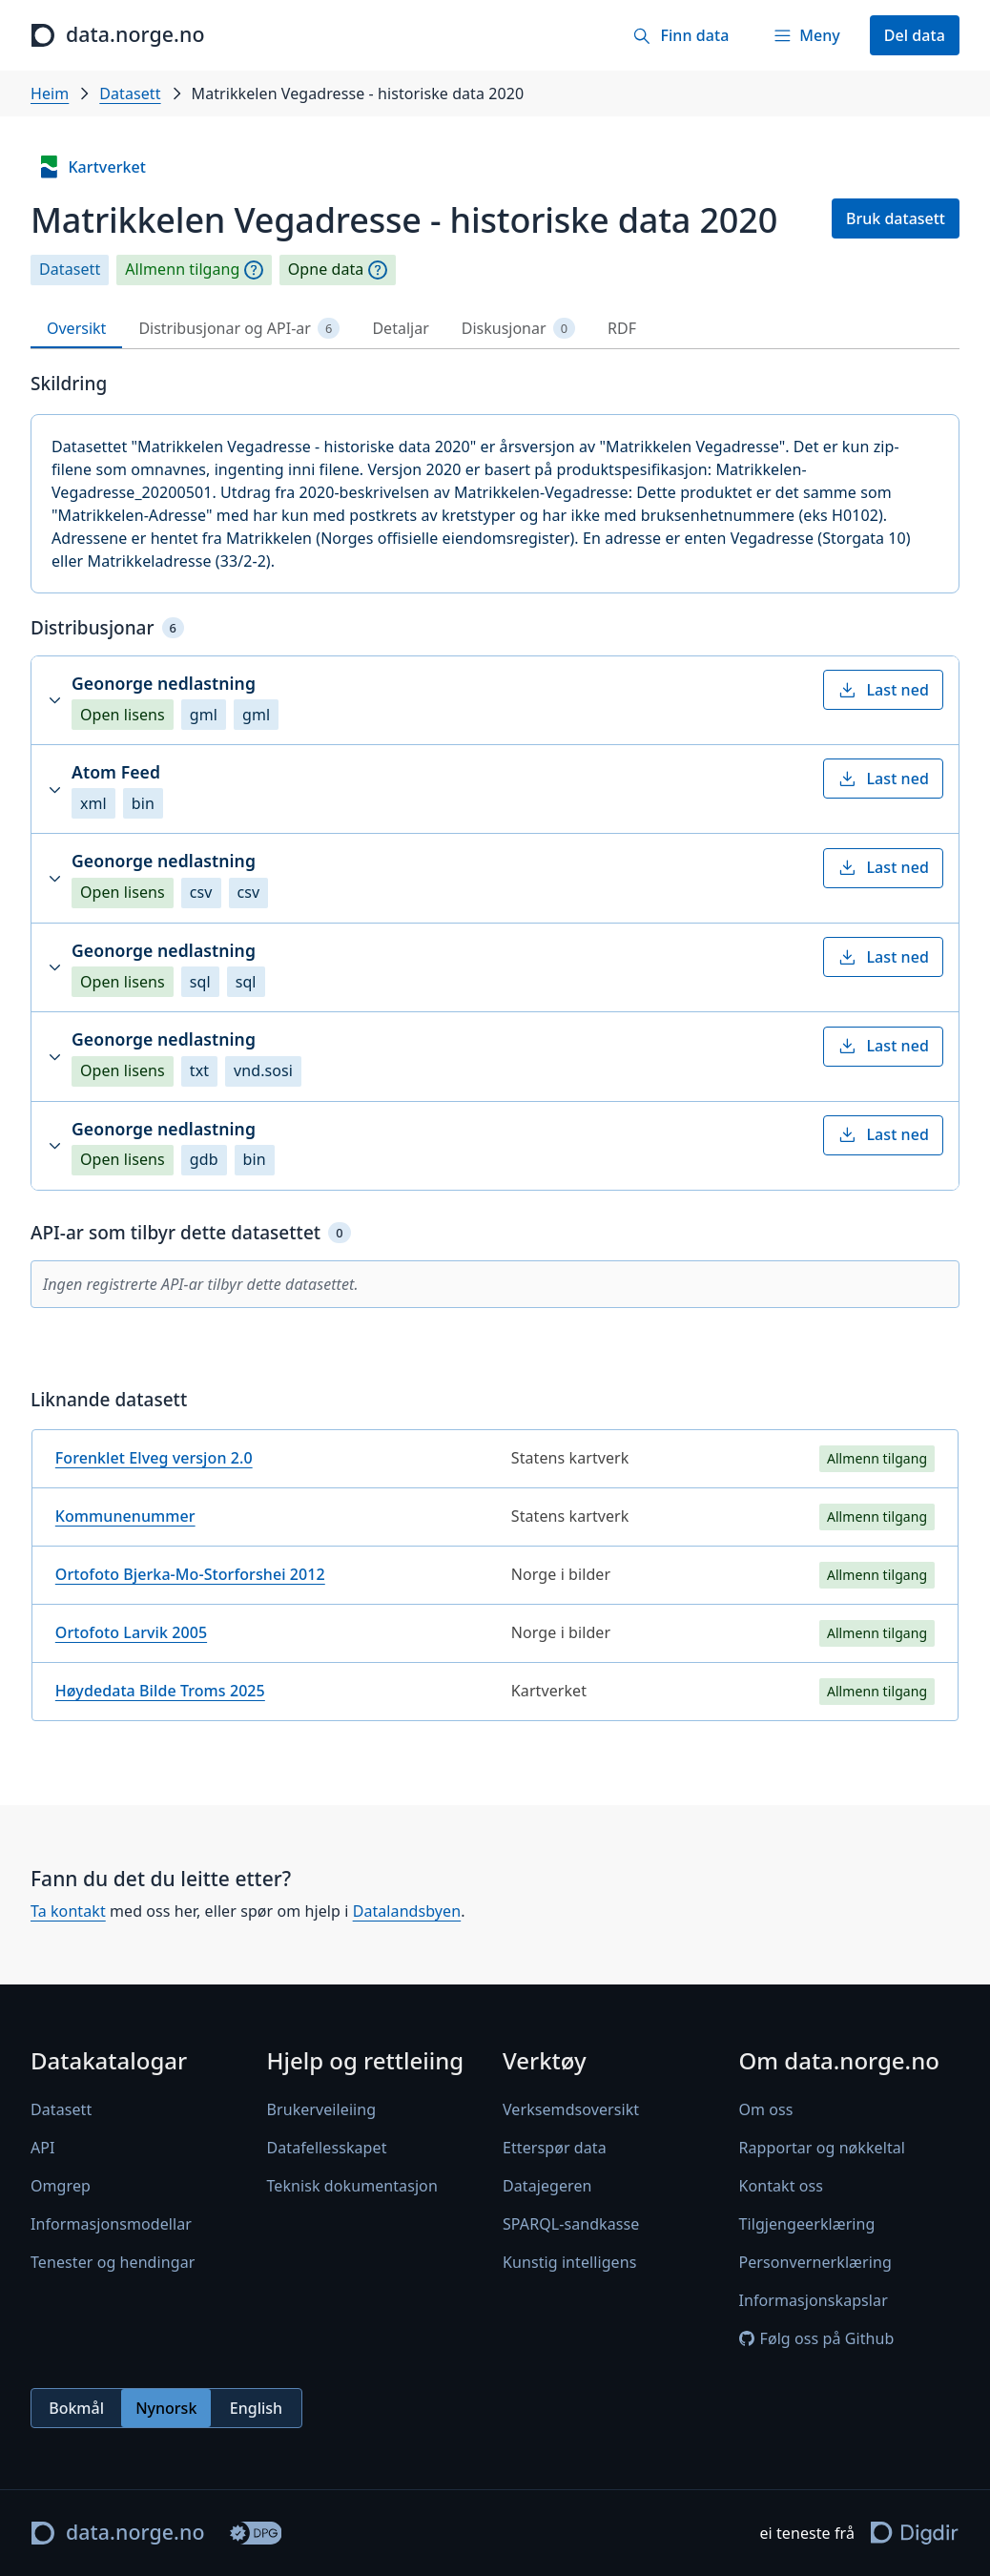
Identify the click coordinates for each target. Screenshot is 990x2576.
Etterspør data (555, 2147)
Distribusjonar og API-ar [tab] (239, 329)
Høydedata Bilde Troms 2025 (160, 1690)
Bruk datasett (895, 218)
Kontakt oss (781, 2185)
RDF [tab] (622, 328)
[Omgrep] (253, 270)
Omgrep (61, 2185)
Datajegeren (547, 2185)
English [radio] (256, 2407)
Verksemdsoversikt (571, 2109)
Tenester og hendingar (113, 2262)
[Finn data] (680, 35)
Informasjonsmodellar (111, 2223)
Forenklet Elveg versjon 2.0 (154, 1457)
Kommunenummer (125, 1516)
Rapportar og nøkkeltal (822, 2147)
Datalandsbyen (407, 1911)
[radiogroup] (166, 2408)
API (43, 2147)
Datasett (129, 93)
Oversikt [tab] (76, 328)
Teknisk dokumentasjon (352, 2185)
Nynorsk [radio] (165, 2407)
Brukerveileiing (322, 2109)
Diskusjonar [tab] (518, 329)
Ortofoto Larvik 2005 (131, 1632)
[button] (495, 700)
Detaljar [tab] (400, 328)
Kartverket (91, 167)
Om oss (766, 2109)
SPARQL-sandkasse (571, 2223)
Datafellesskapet (327, 2147)
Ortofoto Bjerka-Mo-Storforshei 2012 (190, 1574)
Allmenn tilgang (182, 270)
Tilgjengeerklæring (807, 2223)
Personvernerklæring (815, 2262)
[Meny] (806, 35)
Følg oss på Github (817, 2338)
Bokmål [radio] (76, 2407)
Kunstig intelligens (569, 2262)
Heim (50, 93)
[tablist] (495, 328)
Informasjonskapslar (813, 2300)
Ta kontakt (68, 1911)
